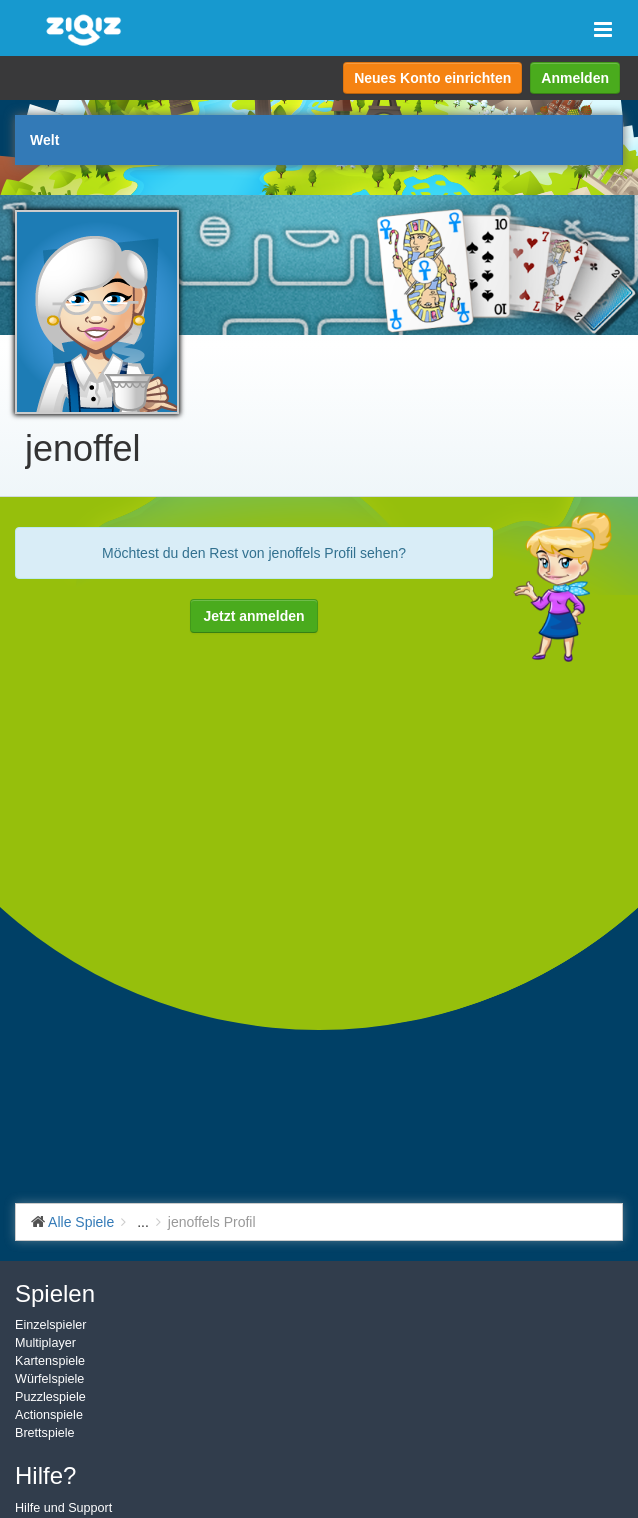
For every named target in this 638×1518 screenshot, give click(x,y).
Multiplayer (45, 1343)
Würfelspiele (49, 1379)
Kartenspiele (50, 1361)
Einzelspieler (50, 1325)
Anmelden (575, 78)
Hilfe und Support (63, 1508)
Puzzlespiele (50, 1397)
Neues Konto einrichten (432, 78)
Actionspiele (49, 1415)
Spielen (55, 1293)
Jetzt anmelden (253, 616)
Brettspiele (45, 1433)
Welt (44, 140)
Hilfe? (45, 1475)
